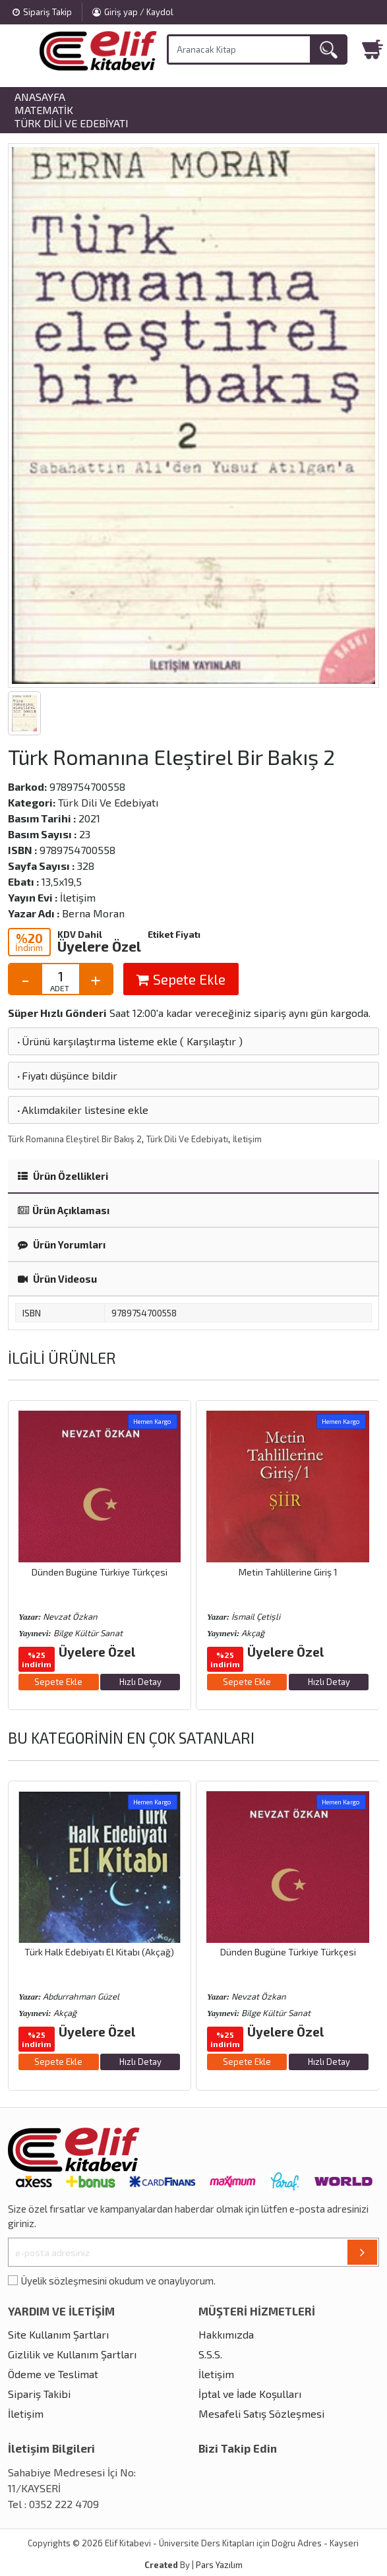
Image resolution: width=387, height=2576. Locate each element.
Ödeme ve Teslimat (53, 2374)
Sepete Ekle (180, 979)
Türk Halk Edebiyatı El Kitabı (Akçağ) (99, 1951)
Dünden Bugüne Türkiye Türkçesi (99, 1572)
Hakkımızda (226, 2334)
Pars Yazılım (219, 2565)
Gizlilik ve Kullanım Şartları (72, 2354)
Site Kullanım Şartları (58, 2334)
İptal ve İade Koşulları (249, 2393)
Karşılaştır (211, 1041)
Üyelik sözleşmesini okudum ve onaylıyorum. (118, 2280)
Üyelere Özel (99, 946)
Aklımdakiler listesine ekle (81, 1109)
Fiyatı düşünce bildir (66, 1075)
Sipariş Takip (42, 12)
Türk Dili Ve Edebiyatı (72, 123)
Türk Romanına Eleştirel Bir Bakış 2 (75, 1139)
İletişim (247, 1139)
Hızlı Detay (140, 1681)
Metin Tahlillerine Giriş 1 (288, 1572)
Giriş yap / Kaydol (132, 12)
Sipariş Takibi (39, 2393)
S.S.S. (210, 2354)
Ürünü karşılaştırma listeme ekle (96, 1041)
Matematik (44, 110)
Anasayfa (40, 97)
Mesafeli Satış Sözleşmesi (261, 2413)
